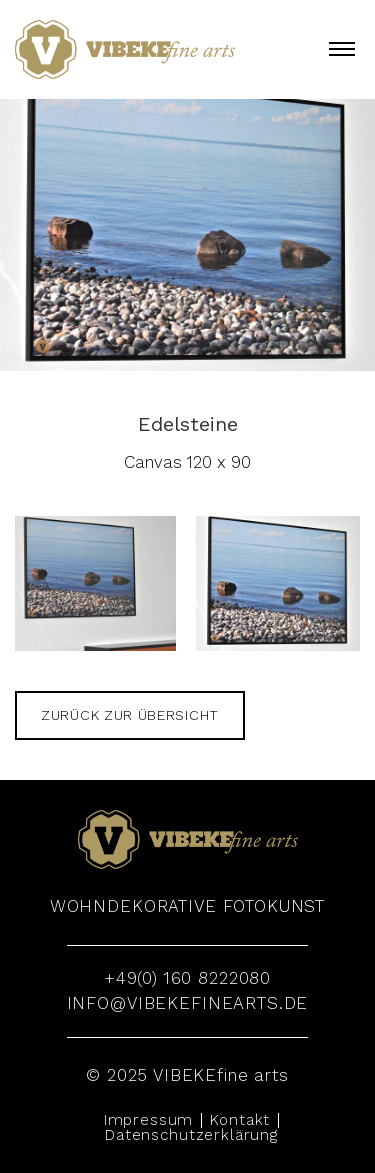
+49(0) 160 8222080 (187, 978)
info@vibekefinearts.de (188, 1003)
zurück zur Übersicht (130, 715)
